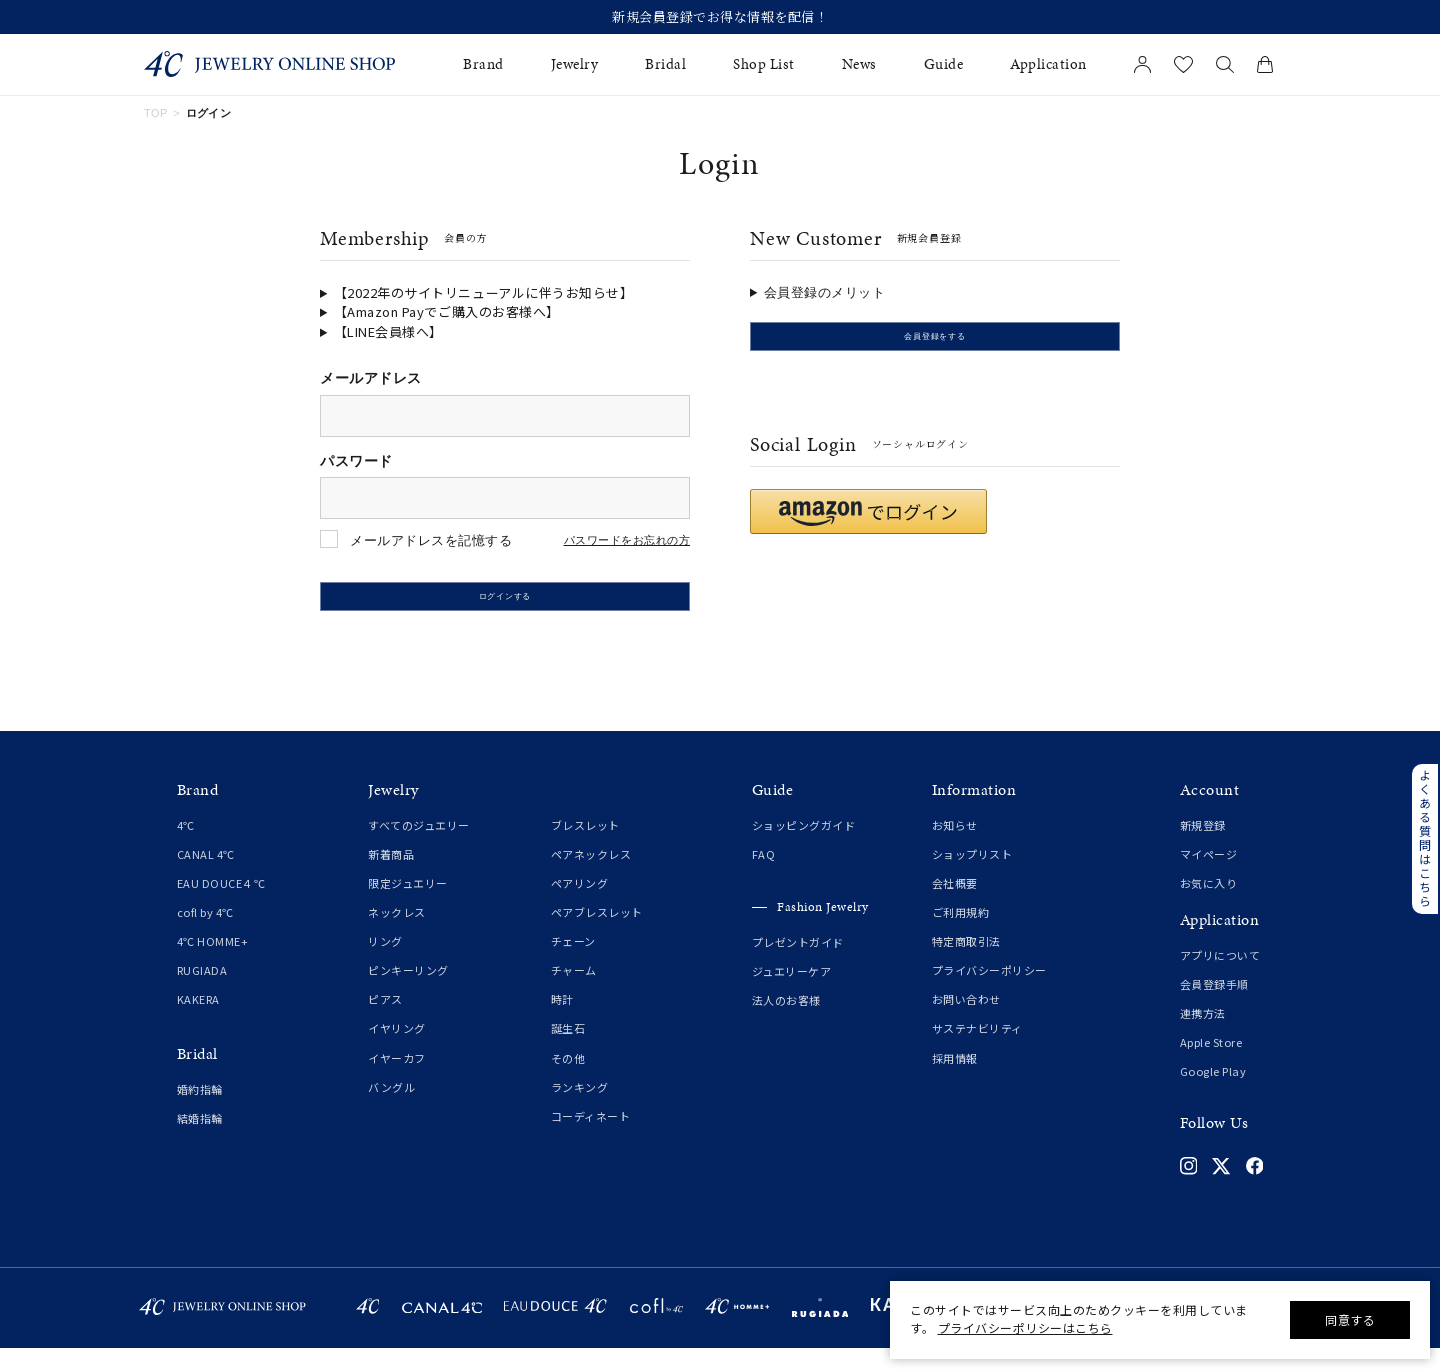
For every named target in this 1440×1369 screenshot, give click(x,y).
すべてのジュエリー (419, 846)
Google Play (1213, 1092)
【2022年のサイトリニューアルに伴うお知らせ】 (483, 292)
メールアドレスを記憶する (431, 540)
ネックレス (397, 933)
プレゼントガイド (798, 963)
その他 (568, 1079)
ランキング (580, 1108)
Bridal (665, 64)
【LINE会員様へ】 (388, 331)
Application (1048, 64)
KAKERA (198, 1021)
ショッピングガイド (804, 846)
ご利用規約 (961, 933)
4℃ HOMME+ (213, 962)
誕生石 (568, 1050)
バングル (391, 1108)
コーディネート (591, 1137)
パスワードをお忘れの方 (627, 540)
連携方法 (1203, 1034)
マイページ (1209, 875)
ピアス (385, 1021)
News (859, 64)
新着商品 (391, 875)
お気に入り (1209, 904)
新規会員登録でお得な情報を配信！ (720, 17)
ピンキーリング (408, 991)
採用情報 (955, 1079)
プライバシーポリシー (989, 991)
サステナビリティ (977, 1050)
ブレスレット (585, 846)
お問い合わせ (966, 1021)
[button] (868, 532)
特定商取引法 (966, 962)
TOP (156, 113)
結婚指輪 (200, 1139)
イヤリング (397, 1050)
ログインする (505, 607)
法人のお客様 (786, 1022)
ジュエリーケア (792, 993)
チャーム (574, 991)
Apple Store (1211, 1063)
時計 (562, 1021)
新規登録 (1203, 846)
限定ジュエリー (408, 904)
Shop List (764, 64)
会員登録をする (935, 346)
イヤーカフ (397, 1079)
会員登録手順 (1214, 1005)
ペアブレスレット (597, 933)
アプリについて (1220, 976)
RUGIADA (202, 991)
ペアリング (580, 904)
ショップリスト (972, 875)
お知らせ (955, 846)
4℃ (186, 846)
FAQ (764, 875)
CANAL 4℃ (206, 875)
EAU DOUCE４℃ (221, 904)
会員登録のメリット (825, 292)
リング (385, 962)
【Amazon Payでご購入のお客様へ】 (447, 311)
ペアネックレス (591, 875)
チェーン (573, 962)
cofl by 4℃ (205, 933)
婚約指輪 (200, 1110)
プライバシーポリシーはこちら (1025, 1327)
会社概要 (955, 904)
